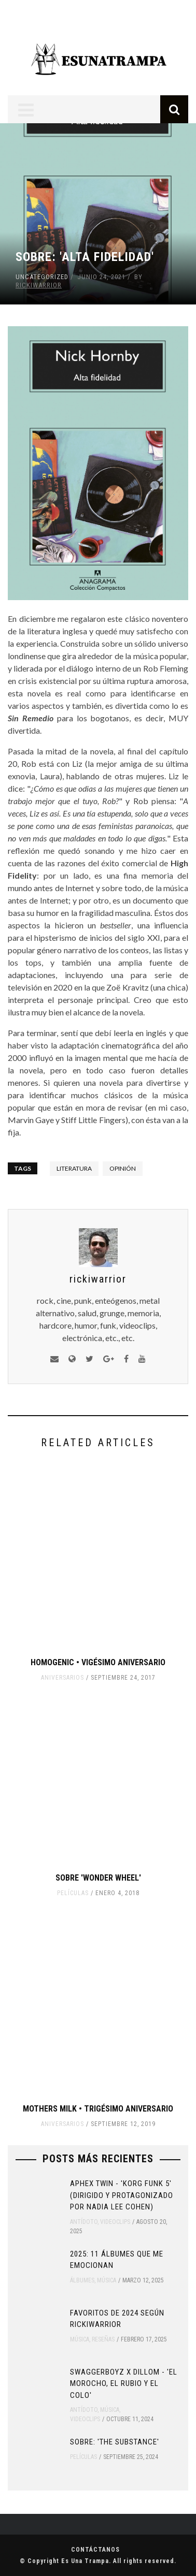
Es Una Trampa (85, 2561)
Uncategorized (42, 277)
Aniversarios (62, 1677)
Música (106, 2280)
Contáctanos (95, 2549)
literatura (74, 1168)
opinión (122, 1168)
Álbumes (82, 2280)
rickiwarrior (39, 285)
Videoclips (115, 2221)
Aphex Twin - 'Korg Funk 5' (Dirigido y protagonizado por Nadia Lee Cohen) (121, 2195)
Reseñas (103, 2339)
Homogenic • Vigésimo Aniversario (98, 1662)
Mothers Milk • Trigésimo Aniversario (98, 2109)
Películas (73, 1893)
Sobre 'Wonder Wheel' (98, 1878)
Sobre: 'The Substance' (114, 2442)
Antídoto (83, 2221)
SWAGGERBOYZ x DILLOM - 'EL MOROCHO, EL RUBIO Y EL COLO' (123, 2383)
